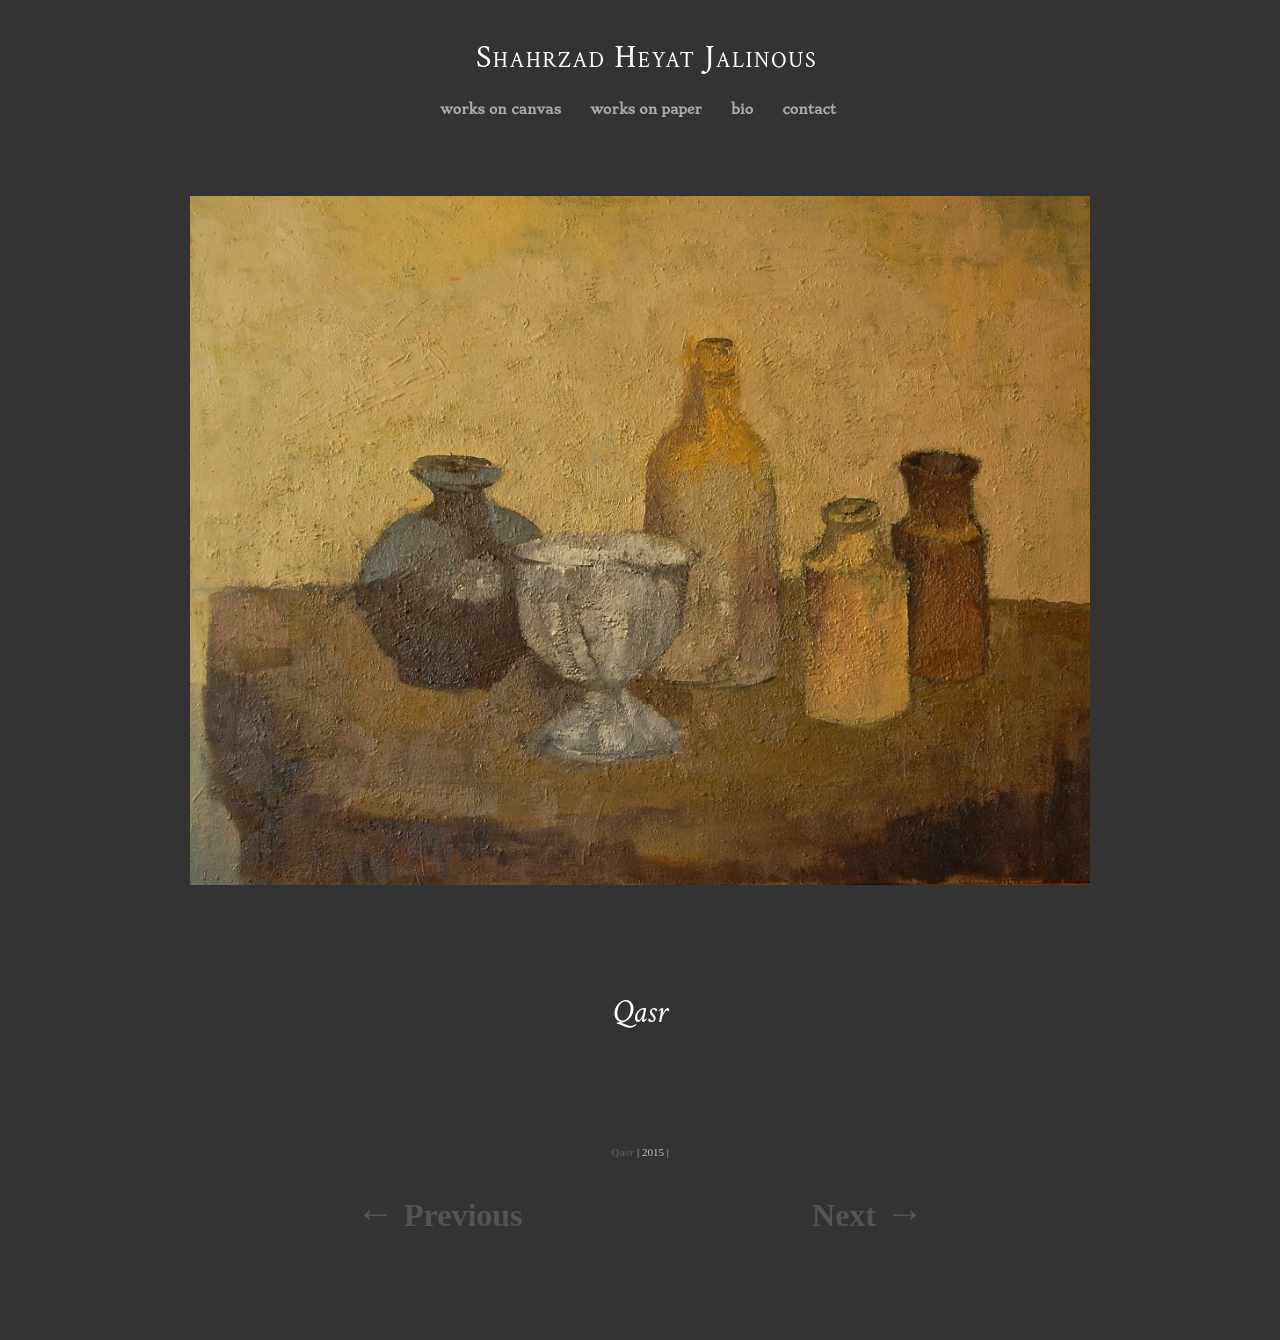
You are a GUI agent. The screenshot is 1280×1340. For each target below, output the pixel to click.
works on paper (641, 110)
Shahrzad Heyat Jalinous (646, 57)
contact (810, 109)
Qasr (622, 1152)
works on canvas (495, 110)
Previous (463, 1215)
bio (742, 109)
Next (844, 1215)
